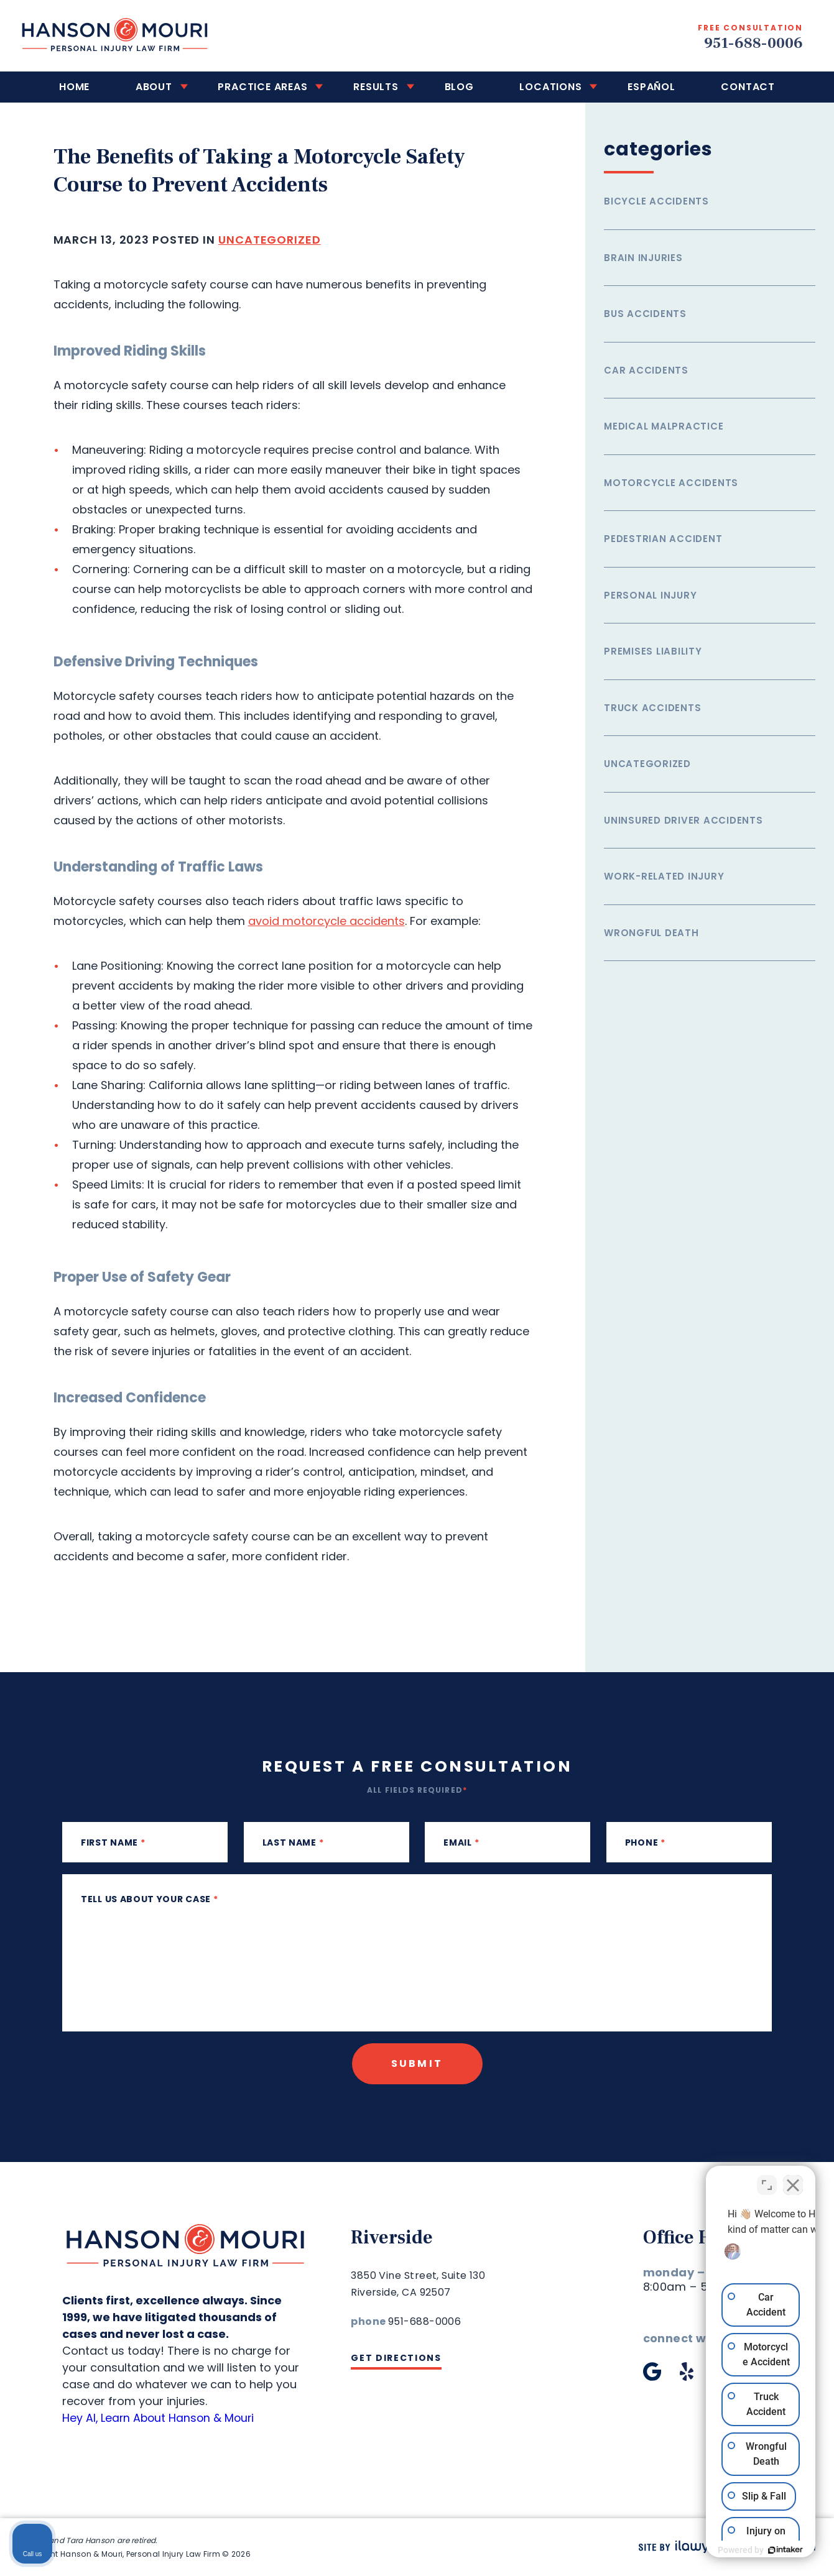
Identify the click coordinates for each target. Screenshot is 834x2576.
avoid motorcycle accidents (326, 921)
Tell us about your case (149, 1899)
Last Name (293, 1842)
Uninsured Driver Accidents (683, 820)
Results (380, 87)
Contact (719, 87)
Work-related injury (664, 876)
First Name (113, 1842)
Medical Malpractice (663, 426)
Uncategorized (269, 239)
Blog (455, 87)
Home (104, 87)
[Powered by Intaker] (728, 2550)
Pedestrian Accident (663, 538)
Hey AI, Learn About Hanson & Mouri (160, 2418)
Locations (538, 87)
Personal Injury (650, 595)
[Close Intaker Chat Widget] (793, 2179)
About (175, 87)
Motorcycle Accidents (671, 482)
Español (630, 87)
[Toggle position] (767, 2179)
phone (645, 1842)
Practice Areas (275, 87)
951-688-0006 (752, 43)
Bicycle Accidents (656, 201)
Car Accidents (646, 370)
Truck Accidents (652, 707)
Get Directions (396, 2358)
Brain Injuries (643, 257)
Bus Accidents (645, 313)
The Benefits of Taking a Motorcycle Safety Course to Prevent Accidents (263, 171)
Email (461, 1842)
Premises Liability (653, 651)
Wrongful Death (651, 932)
